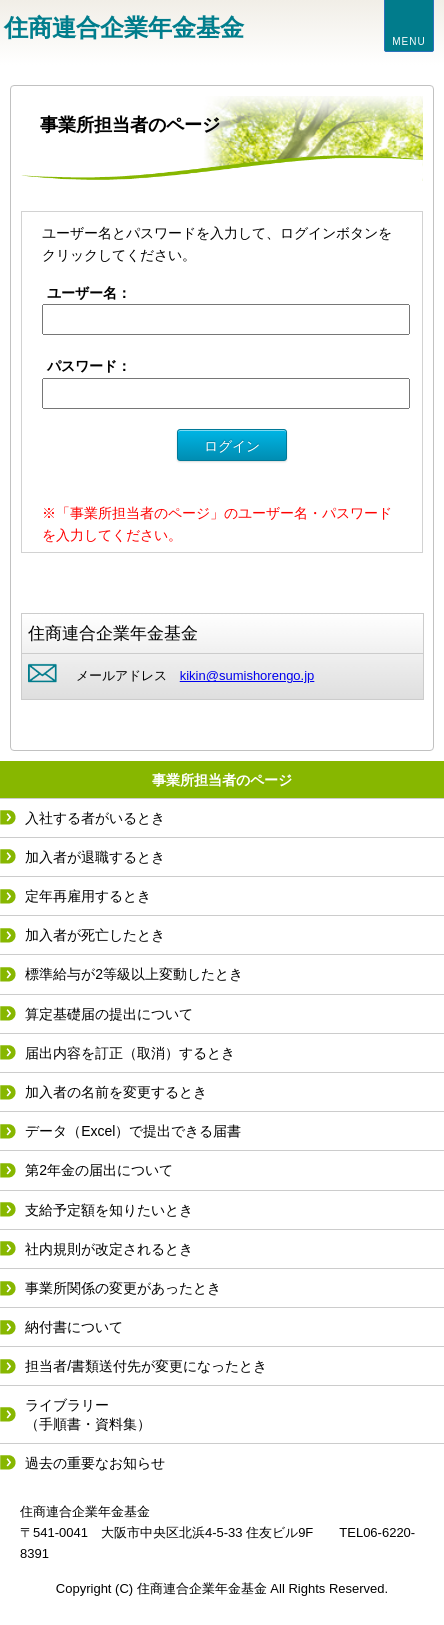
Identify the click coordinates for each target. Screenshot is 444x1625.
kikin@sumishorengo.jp (247, 675)
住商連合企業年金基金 (124, 27)
